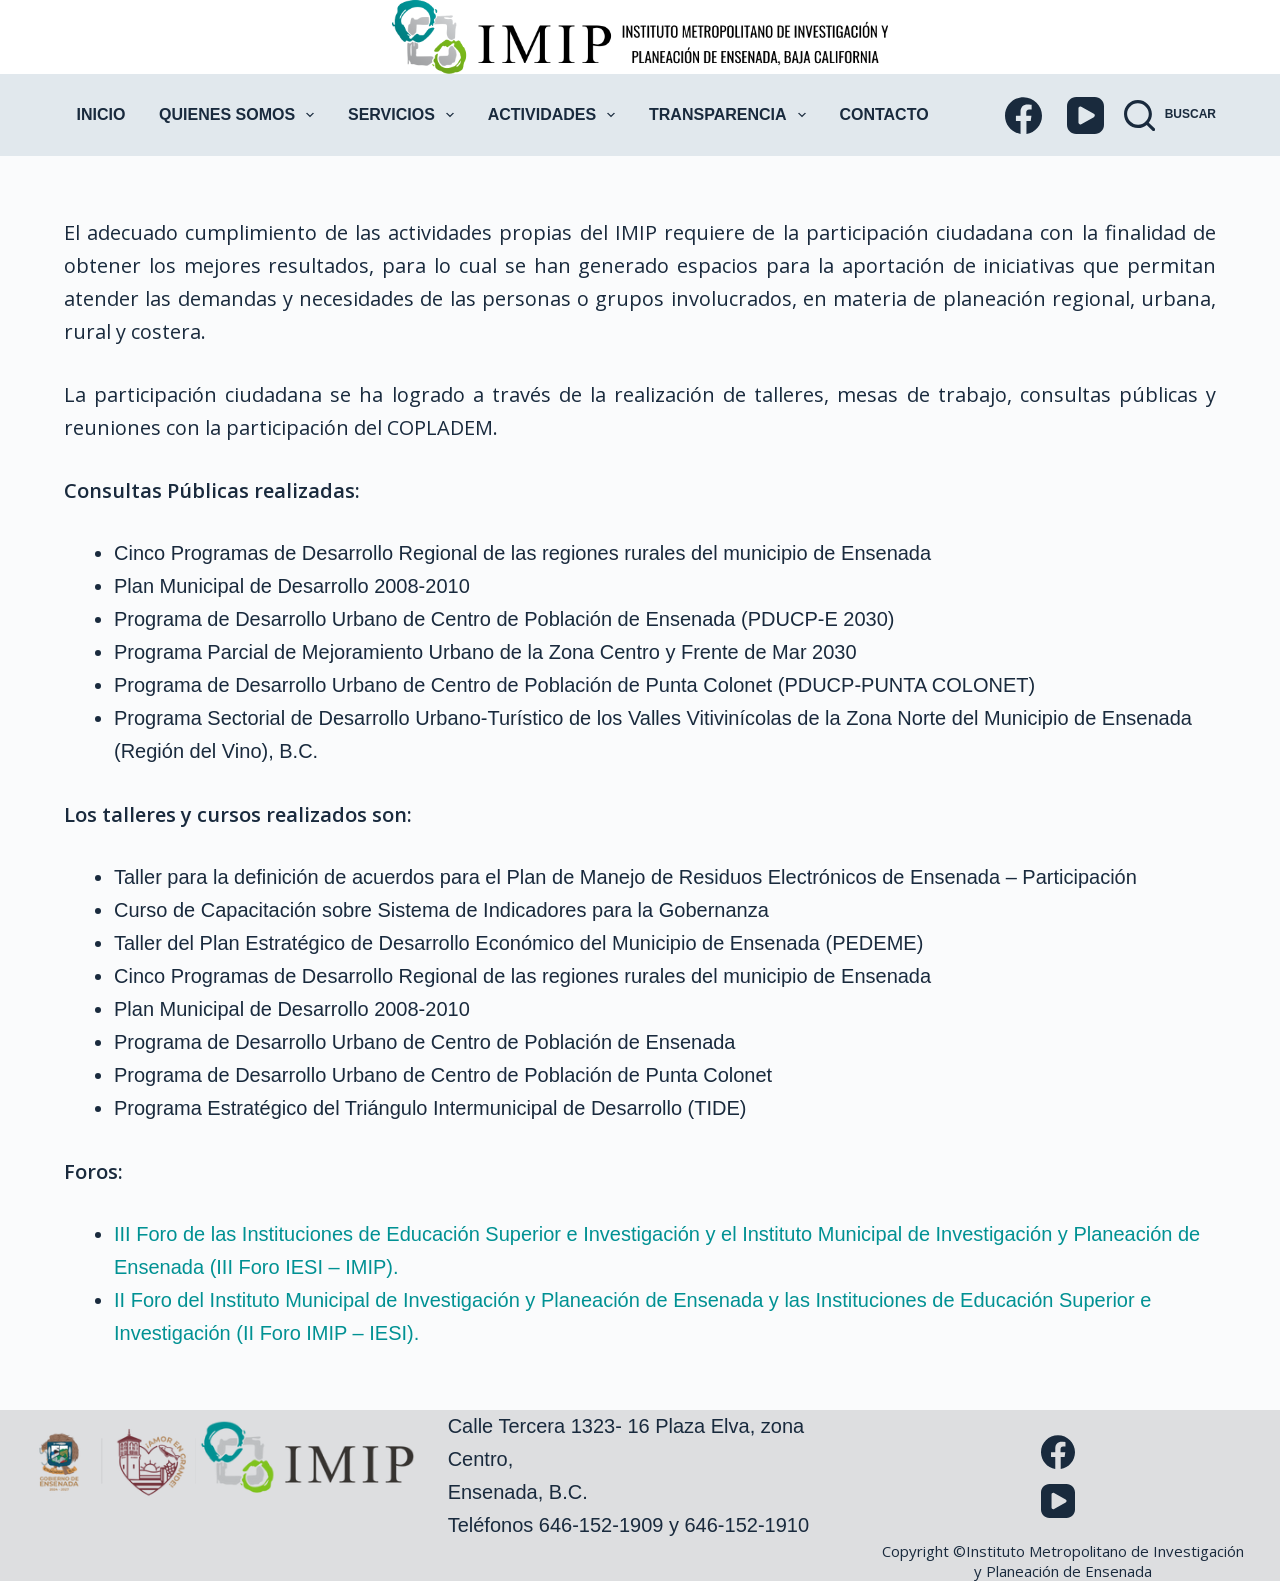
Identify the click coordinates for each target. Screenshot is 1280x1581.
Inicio (101, 114)
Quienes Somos (240, 115)
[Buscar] (1170, 115)
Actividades (556, 115)
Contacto (883, 114)
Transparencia (731, 115)
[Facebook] (1023, 115)
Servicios (405, 115)
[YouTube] (1085, 115)
